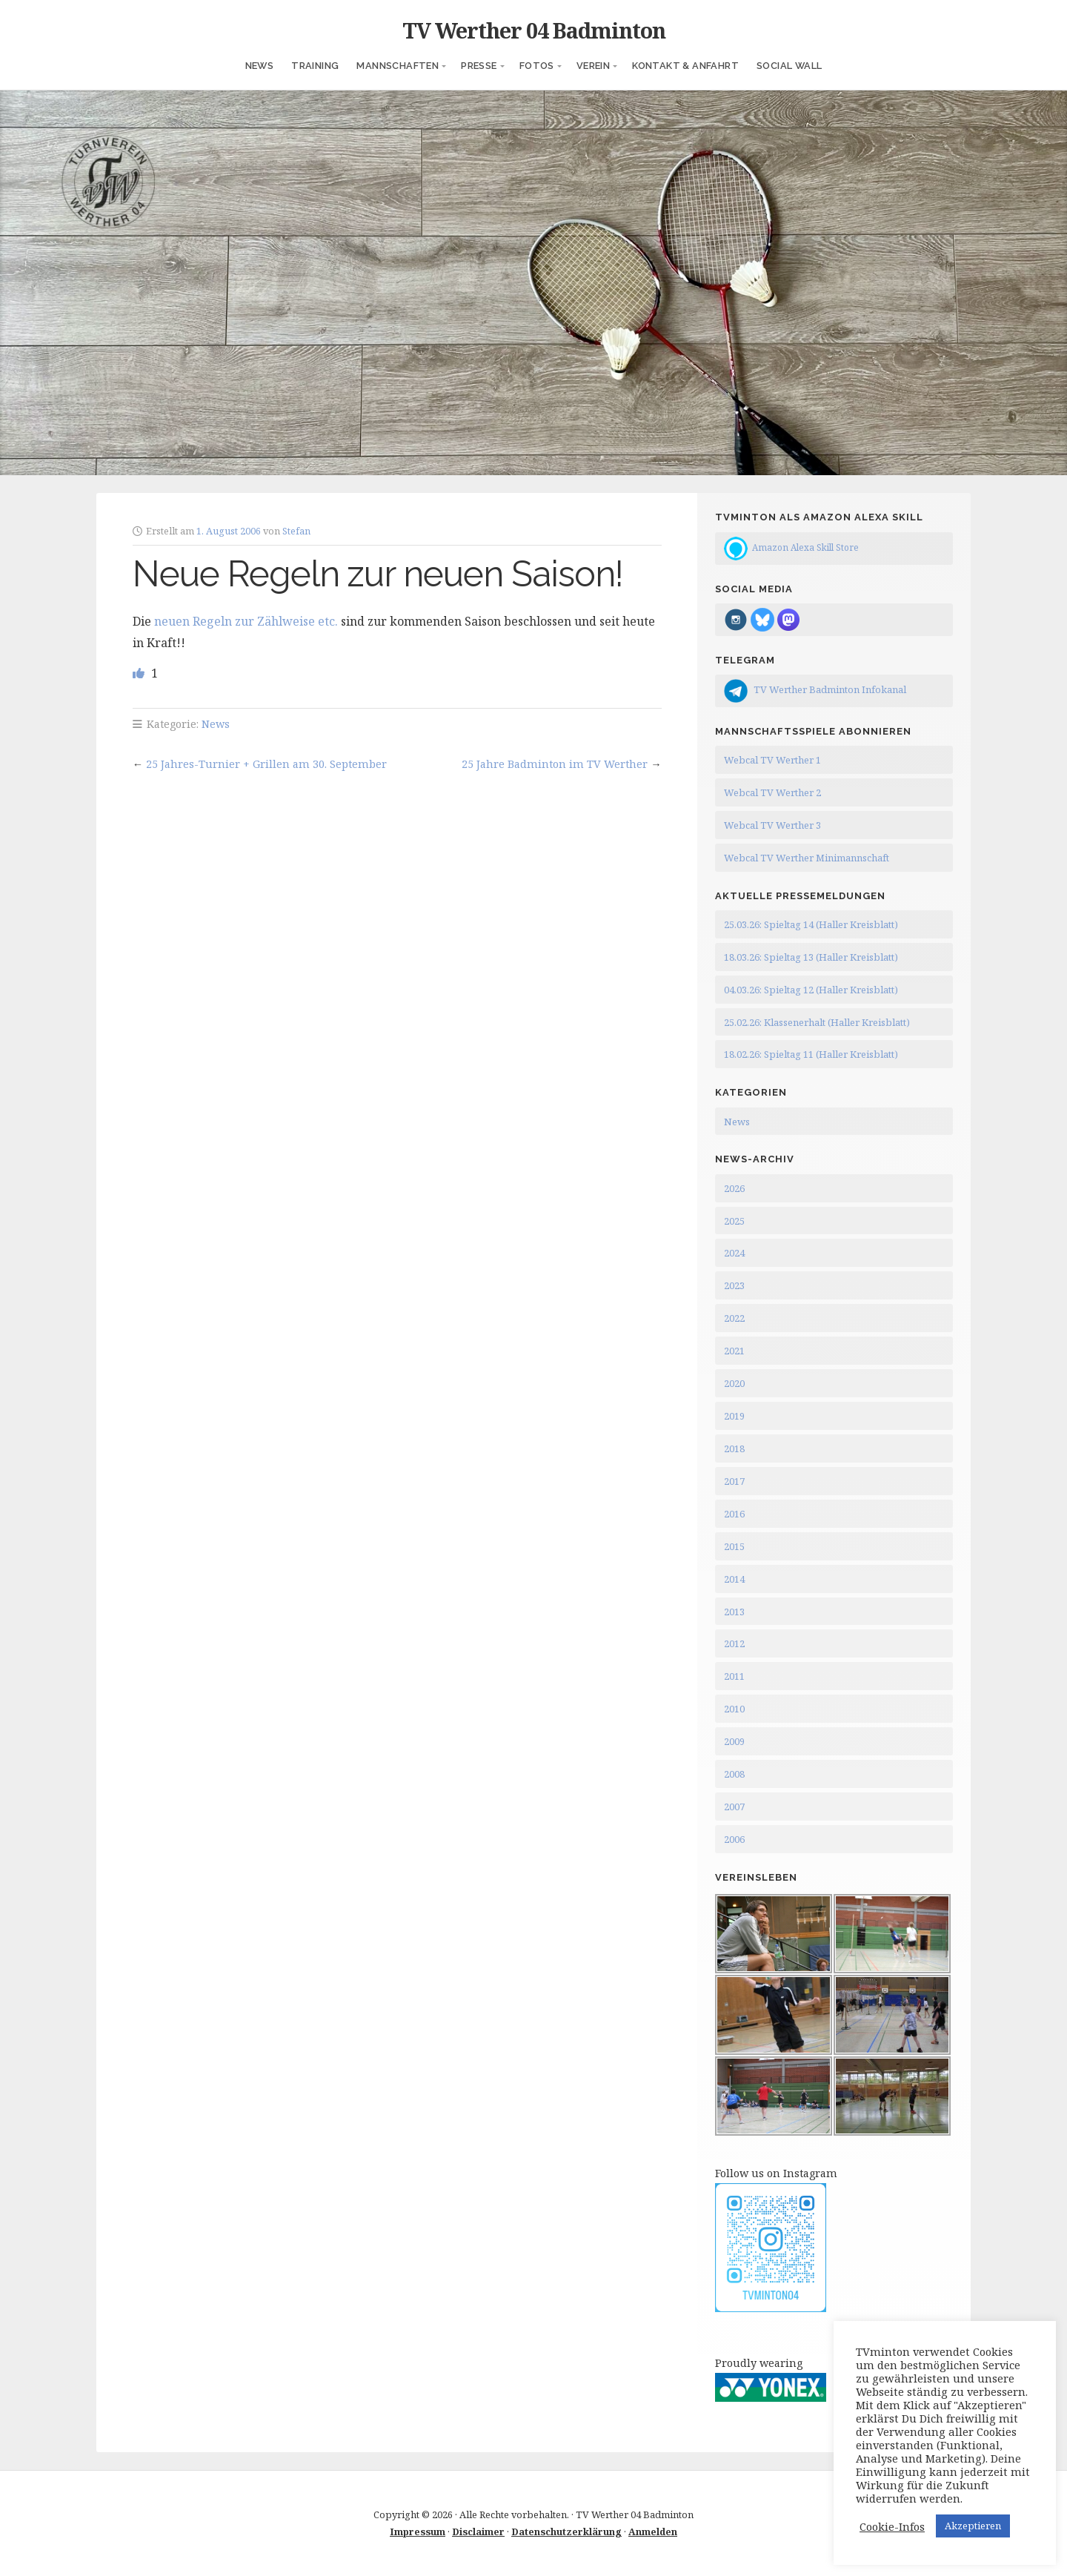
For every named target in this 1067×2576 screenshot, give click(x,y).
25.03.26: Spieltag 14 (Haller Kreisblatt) (811, 924)
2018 (734, 1448)
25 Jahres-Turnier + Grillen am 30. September (266, 764)
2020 (734, 1383)
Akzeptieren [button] (973, 2525)
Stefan (296, 530)
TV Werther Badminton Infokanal (830, 689)
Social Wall (789, 65)
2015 (734, 1546)
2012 (734, 1643)
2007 (734, 1806)
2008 (734, 1774)
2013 (734, 1611)
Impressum (417, 2531)
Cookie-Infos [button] (892, 2526)
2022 (734, 1318)
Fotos (536, 65)
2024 (734, 1252)
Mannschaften (397, 65)
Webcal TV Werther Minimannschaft (806, 857)
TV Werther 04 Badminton (533, 30)
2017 (734, 1481)
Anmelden (652, 2531)
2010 (734, 1708)
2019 (734, 1416)
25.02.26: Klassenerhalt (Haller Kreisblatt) (817, 1022)
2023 (734, 1285)
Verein (593, 65)
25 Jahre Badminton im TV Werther (555, 764)
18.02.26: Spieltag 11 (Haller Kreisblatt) (811, 1054)
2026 (734, 1188)
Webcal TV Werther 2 (772, 792)
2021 (734, 1350)
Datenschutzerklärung (566, 2531)
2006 (734, 1839)
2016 (734, 1513)
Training (315, 65)
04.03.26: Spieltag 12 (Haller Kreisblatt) (811, 989)
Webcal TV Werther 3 (772, 825)
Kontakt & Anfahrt (685, 65)
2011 (734, 1676)
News (259, 65)
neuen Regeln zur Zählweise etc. (246, 621)
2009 (734, 1741)
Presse (478, 65)
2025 (734, 1221)
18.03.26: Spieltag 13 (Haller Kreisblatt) (811, 957)
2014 (734, 1579)
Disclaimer (478, 2531)
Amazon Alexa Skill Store (805, 547)
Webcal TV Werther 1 (772, 759)
